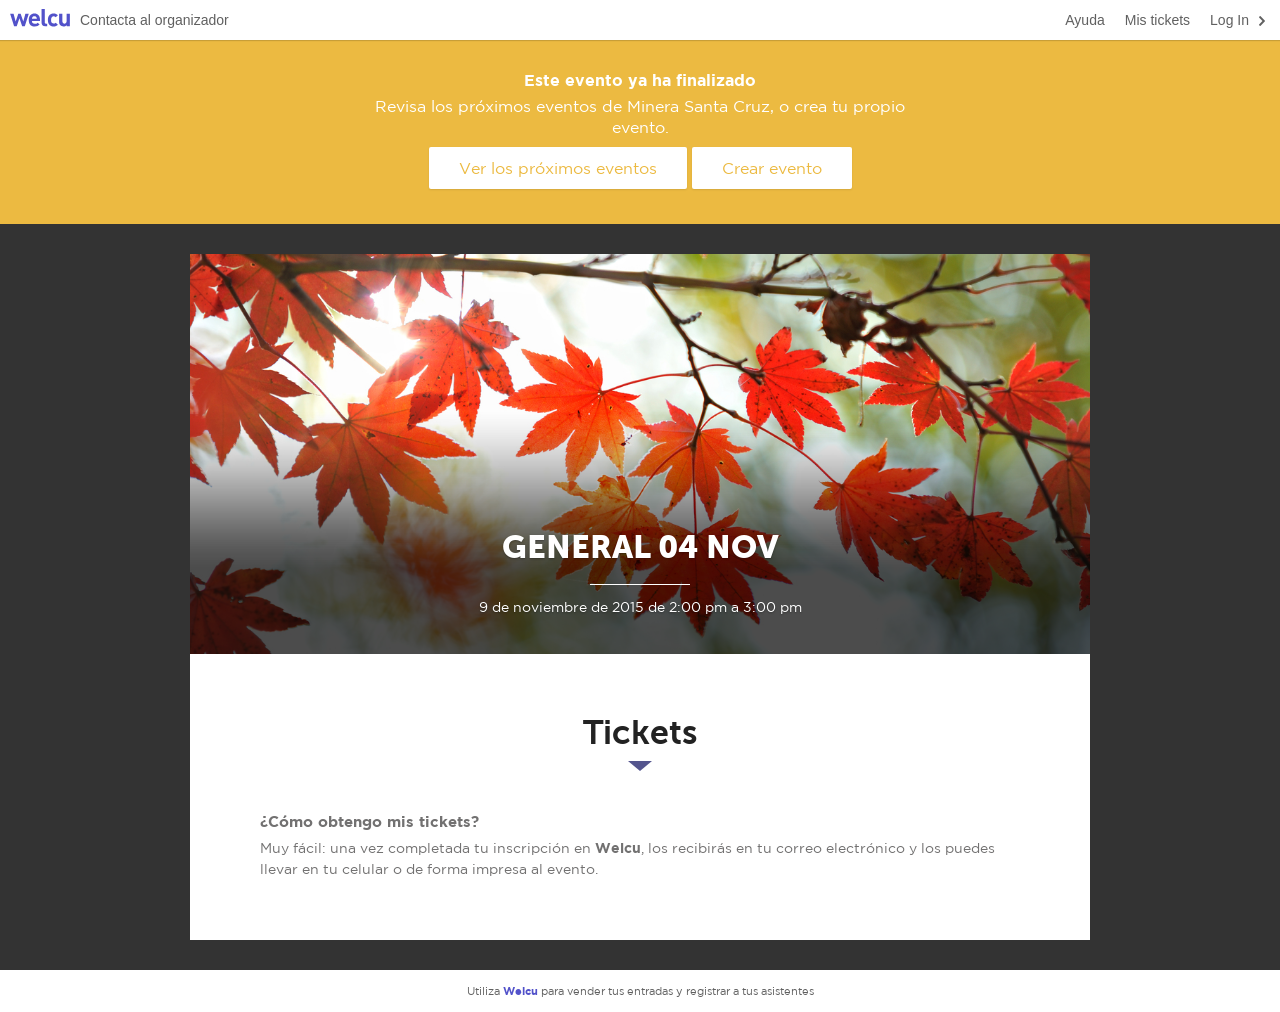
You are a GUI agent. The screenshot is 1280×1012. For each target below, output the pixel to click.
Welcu (40, 20)
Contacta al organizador (154, 20)
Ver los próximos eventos (558, 168)
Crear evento (772, 168)
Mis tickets (1157, 20)
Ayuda (1084, 20)
